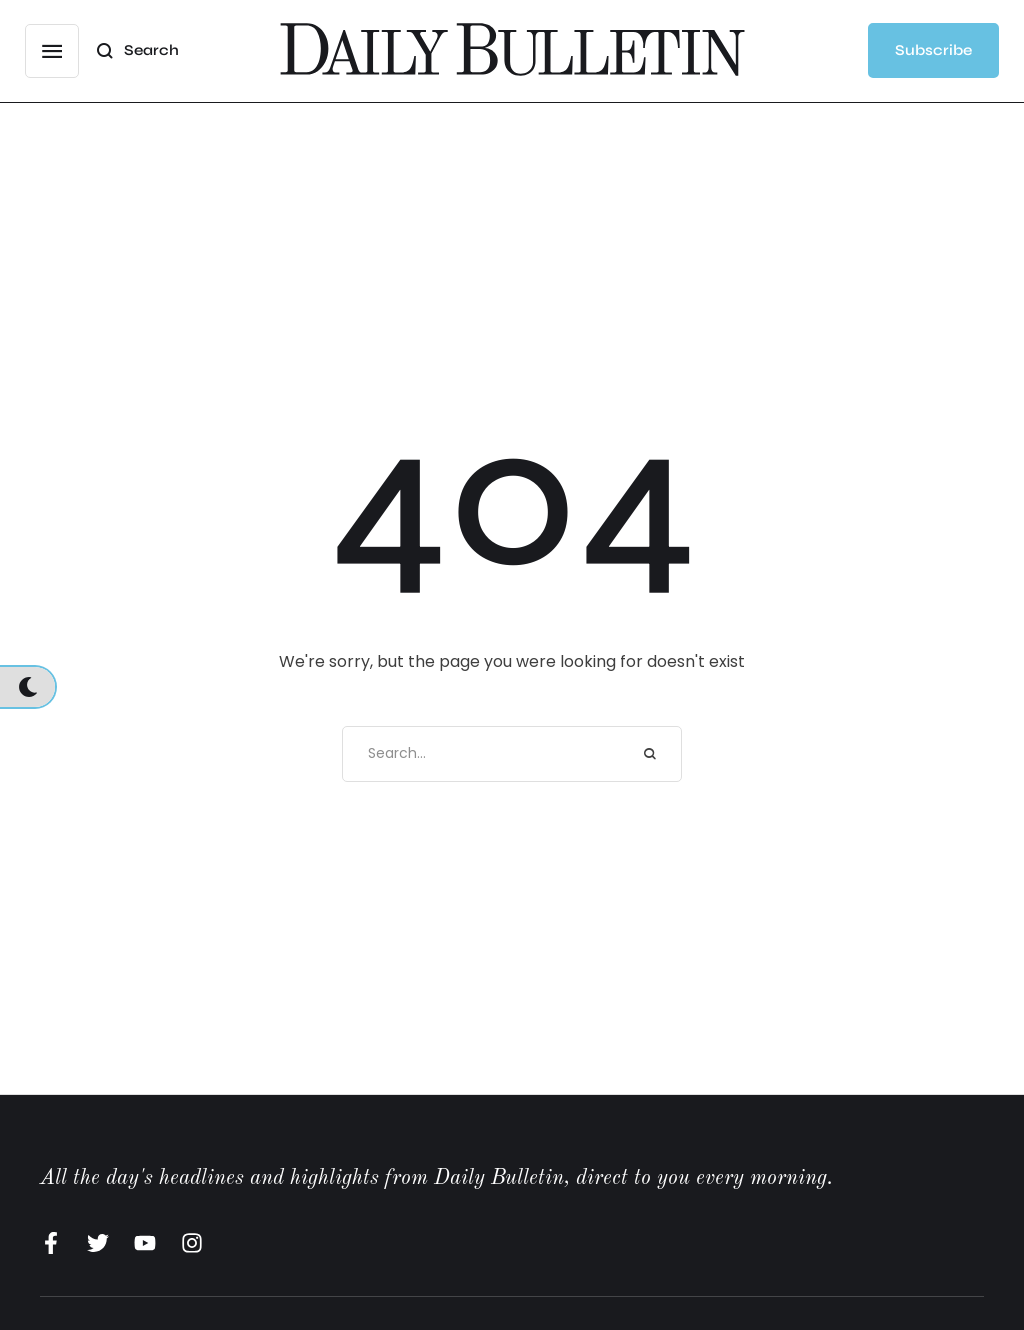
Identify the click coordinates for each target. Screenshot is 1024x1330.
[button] (52, 51)
